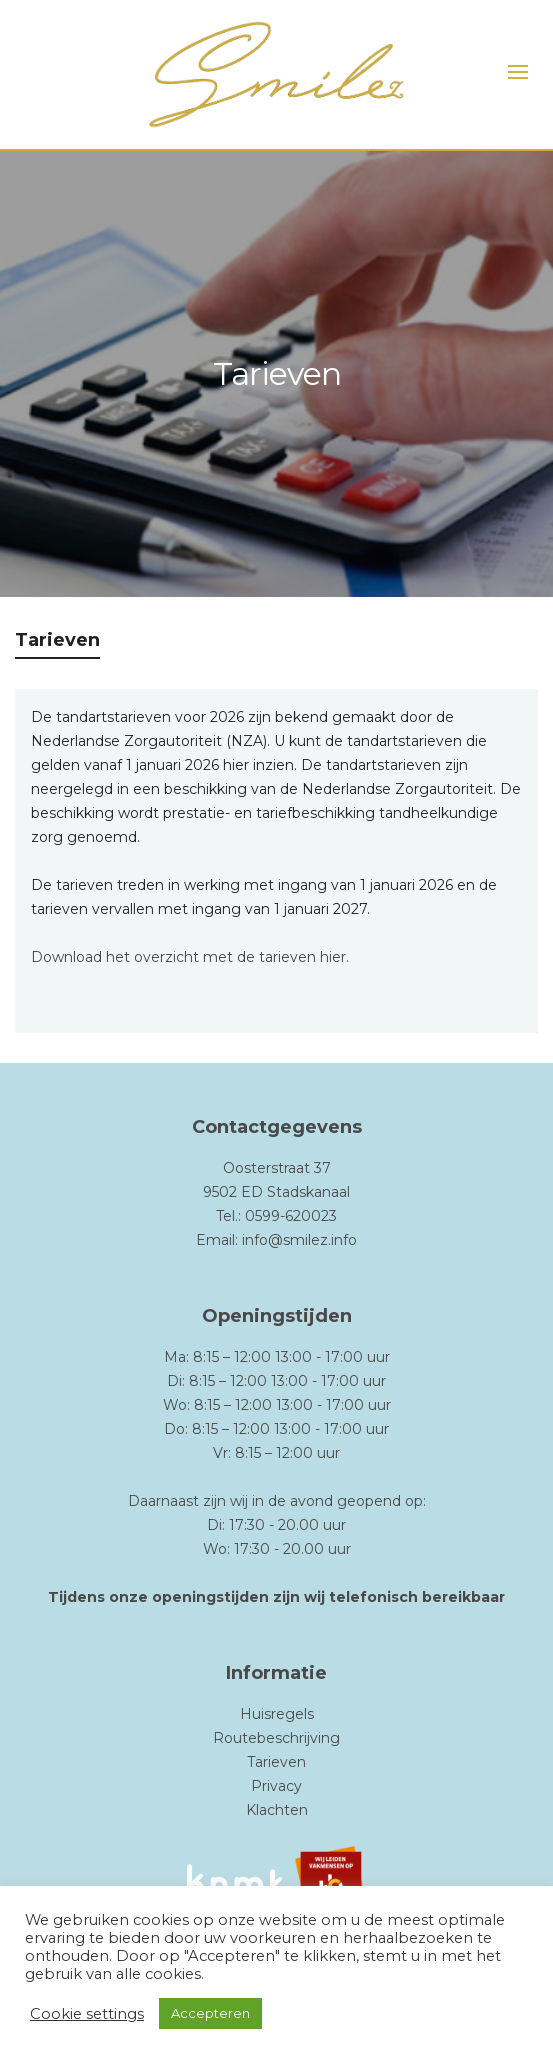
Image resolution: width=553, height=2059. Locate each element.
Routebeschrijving (276, 1738)
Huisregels (277, 1714)
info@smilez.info (299, 1240)
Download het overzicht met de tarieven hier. (190, 957)
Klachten (277, 1810)
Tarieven (276, 1762)
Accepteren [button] (210, 2013)
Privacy (276, 1786)
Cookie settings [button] (87, 2014)
